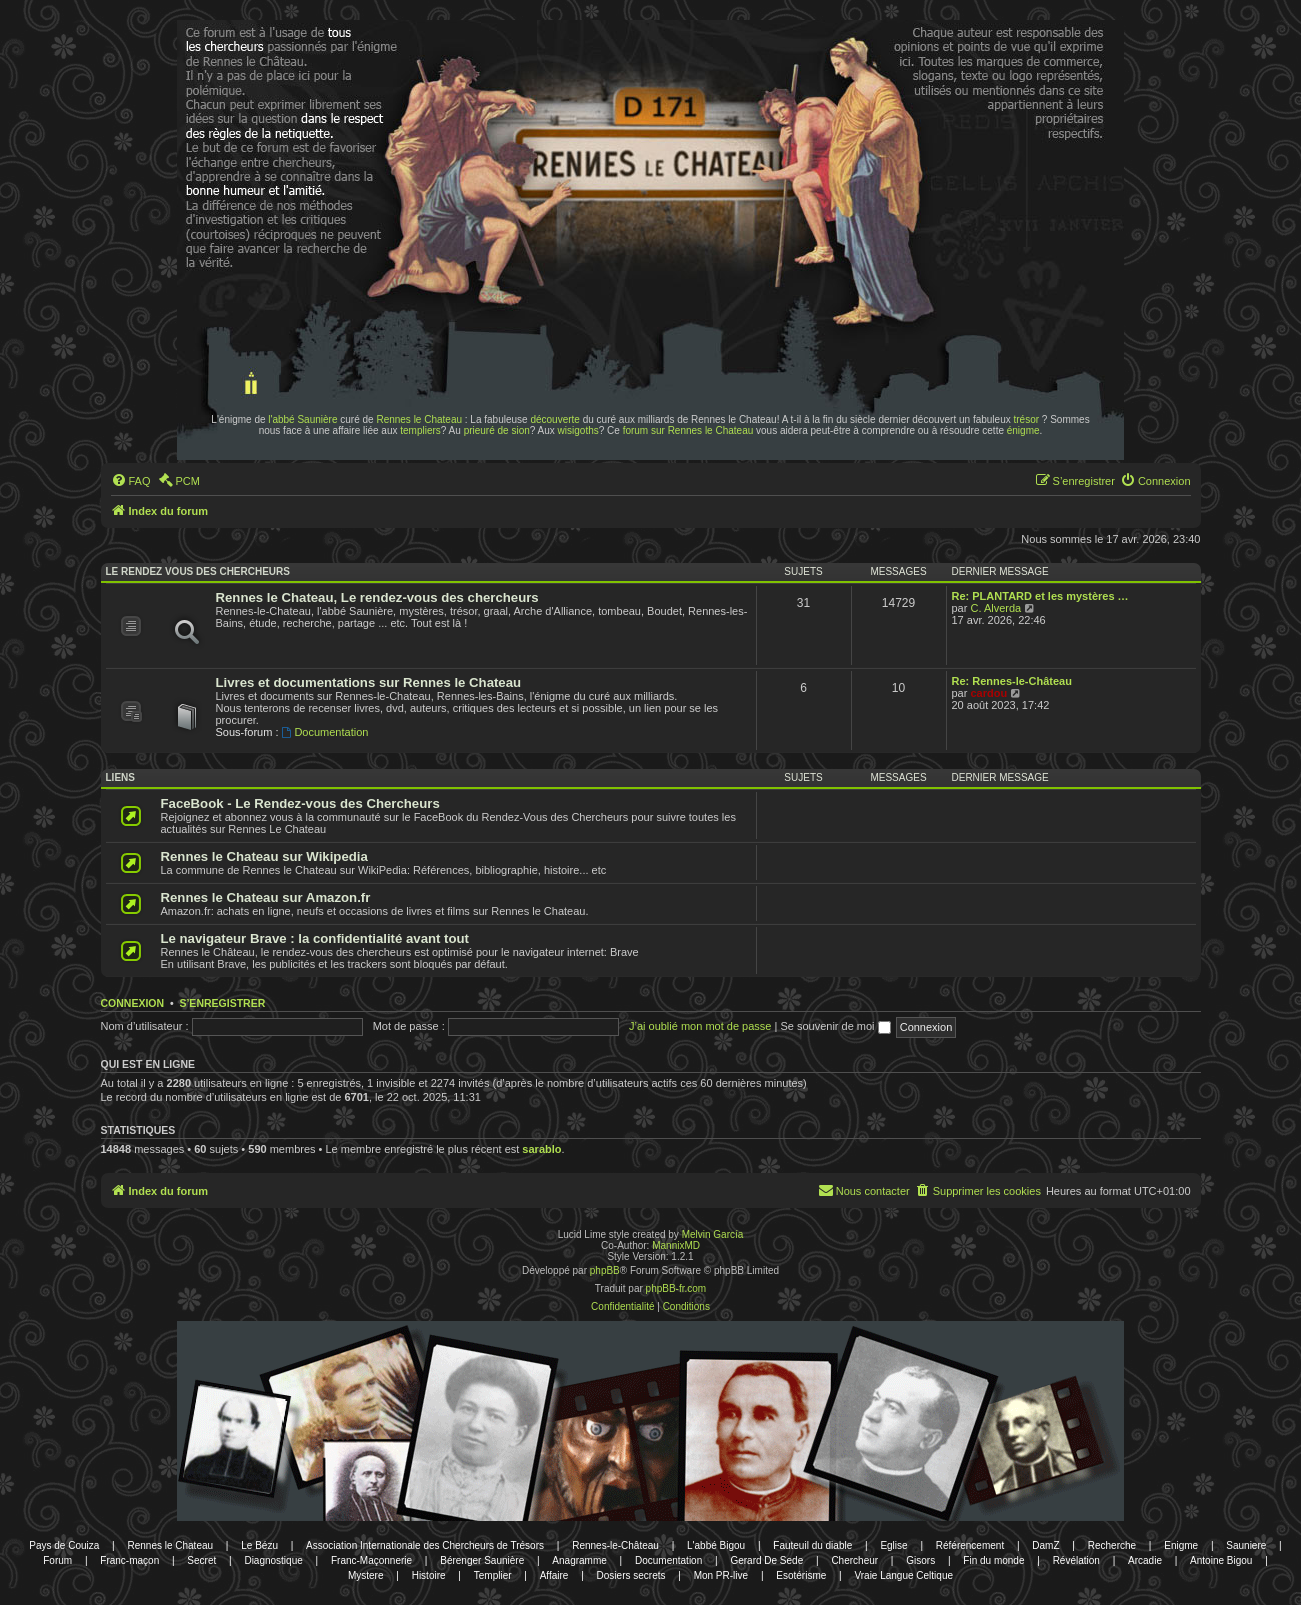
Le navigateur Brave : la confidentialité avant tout (315, 938)
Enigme (1181, 1545)
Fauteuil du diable (812, 1545)
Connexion (133, 1003)
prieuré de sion (497, 430)
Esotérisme (801, 1575)
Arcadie (1145, 1560)
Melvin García (713, 1234)
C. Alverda (995, 608)
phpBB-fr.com (676, 1288)
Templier (493, 1575)
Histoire (429, 1575)
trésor (1027, 419)
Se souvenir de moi (835, 1026)
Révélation (1076, 1560)
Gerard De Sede (766, 1560)
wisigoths (578, 430)
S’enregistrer (222, 1003)
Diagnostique (273, 1560)
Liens (120, 777)
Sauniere (1246, 1545)
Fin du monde (993, 1560)
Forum (57, 1560)
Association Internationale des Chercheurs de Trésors (425, 1545)
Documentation (325, 732)
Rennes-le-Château (615, 1545)
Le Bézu (259, 1545)
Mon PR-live (721, 1575)
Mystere (366, 1575)
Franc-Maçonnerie (371, 1560)
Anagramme (579, 1560)
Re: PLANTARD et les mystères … (1040, 596)
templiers (420, 430)
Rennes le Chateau (419, 419)
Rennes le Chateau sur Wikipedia (264, 856)
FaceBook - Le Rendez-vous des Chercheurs (300, 803)
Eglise (893, 1545)
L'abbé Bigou (716, 1545)
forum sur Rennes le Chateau (688, 430)
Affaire (554, 1575)
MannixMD (676, 1245)
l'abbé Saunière (302, 419)
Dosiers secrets (631, 1575)
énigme (1023, 430)
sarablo (541, 1149)
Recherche (1112, 1545)
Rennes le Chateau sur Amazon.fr (266, 897)
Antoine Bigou (1221, 1560)
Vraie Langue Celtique (903, 1575)
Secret (201, 1560)
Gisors (920, 1560)
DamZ (1045, 1545)
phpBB (605, 1270)
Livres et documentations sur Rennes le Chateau (369, 682)
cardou (988, 693)
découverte (554, 419)
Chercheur (854, 1560)
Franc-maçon (129, 1560)
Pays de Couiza (64, 1545)
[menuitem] (131, 481)
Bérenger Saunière (482, 1560)
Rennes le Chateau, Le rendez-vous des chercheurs (377, 597)
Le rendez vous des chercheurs (198, 571)
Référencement (970, 1545)
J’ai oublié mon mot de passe (700, 1026)
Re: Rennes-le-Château (1012, 681)
